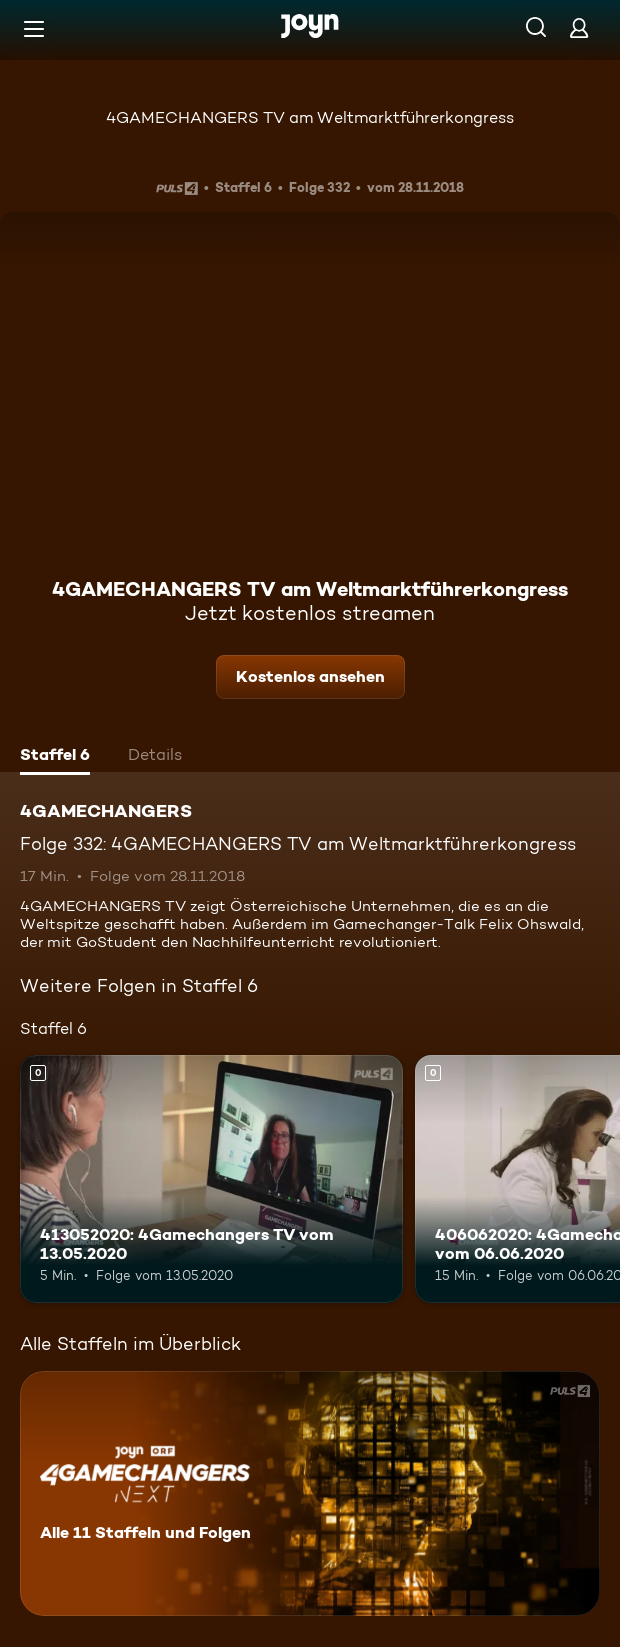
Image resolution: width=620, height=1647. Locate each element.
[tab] (55, 757)
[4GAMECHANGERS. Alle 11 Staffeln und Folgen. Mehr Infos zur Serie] (310, 1493)
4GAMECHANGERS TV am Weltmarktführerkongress (310, 117)
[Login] (579, 27)
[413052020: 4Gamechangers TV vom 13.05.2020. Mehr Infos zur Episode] (211, 1179)
